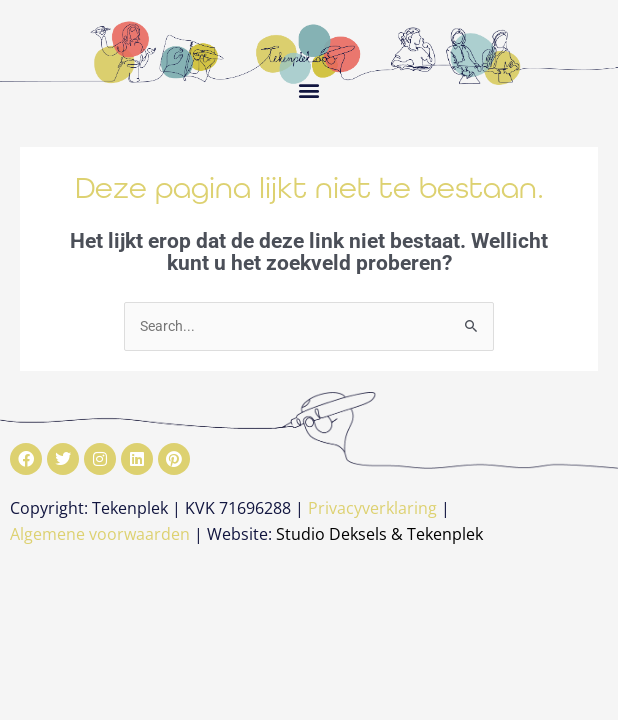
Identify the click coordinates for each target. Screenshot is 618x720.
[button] (309, 89)
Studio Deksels (331, 534)
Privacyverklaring (372, 508)
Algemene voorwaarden (100, 534)
